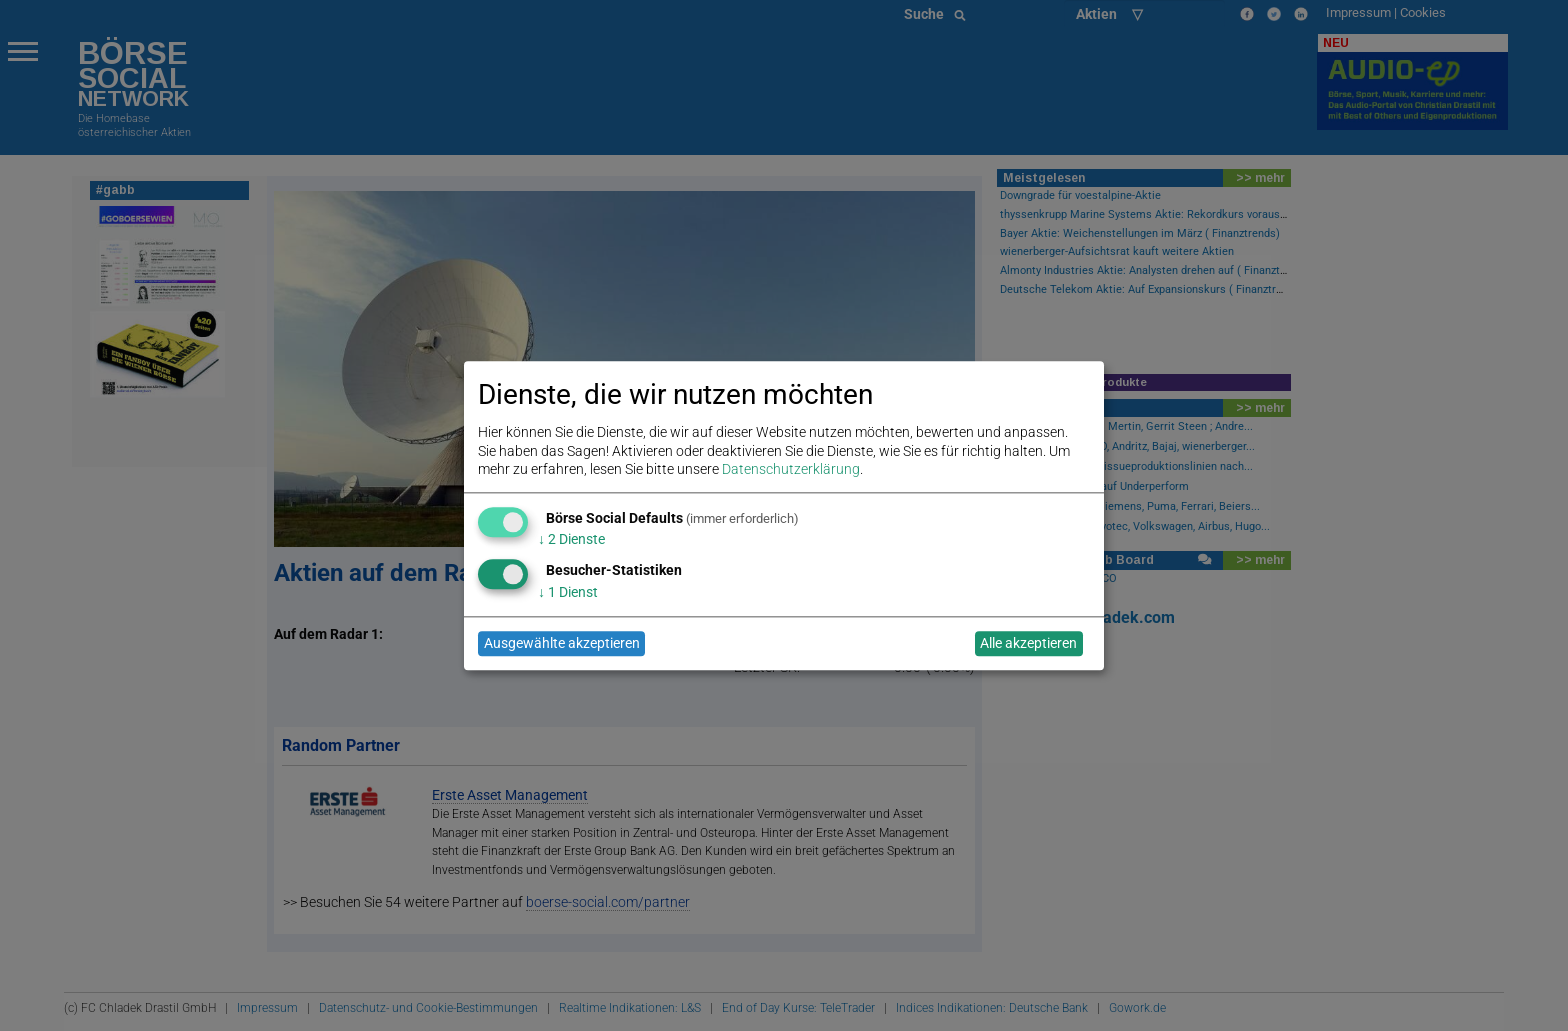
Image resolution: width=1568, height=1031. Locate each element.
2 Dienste (571, 540)
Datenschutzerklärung (791, 469)
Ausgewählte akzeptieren (562, 644)
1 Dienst (568, 592)
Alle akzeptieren (1028, 644)
